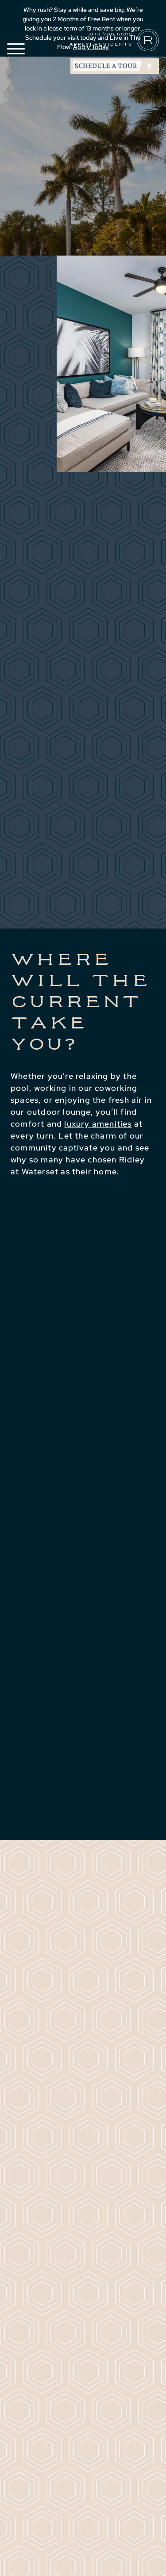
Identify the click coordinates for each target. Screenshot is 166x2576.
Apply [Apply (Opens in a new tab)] (79, 44)
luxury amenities (97, 1124)
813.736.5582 (111, 34)
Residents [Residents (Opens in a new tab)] (113, 44)
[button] (16, 48)
